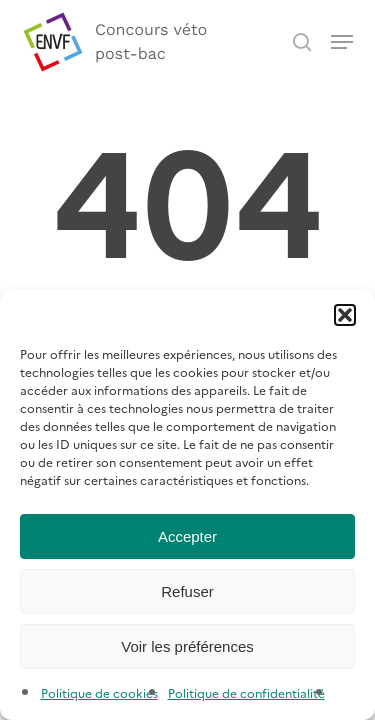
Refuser (187, 591)
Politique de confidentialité (246, 692)
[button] (345, 315)
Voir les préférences (187, 646)
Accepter (187, 536)
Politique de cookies (99, 692)
